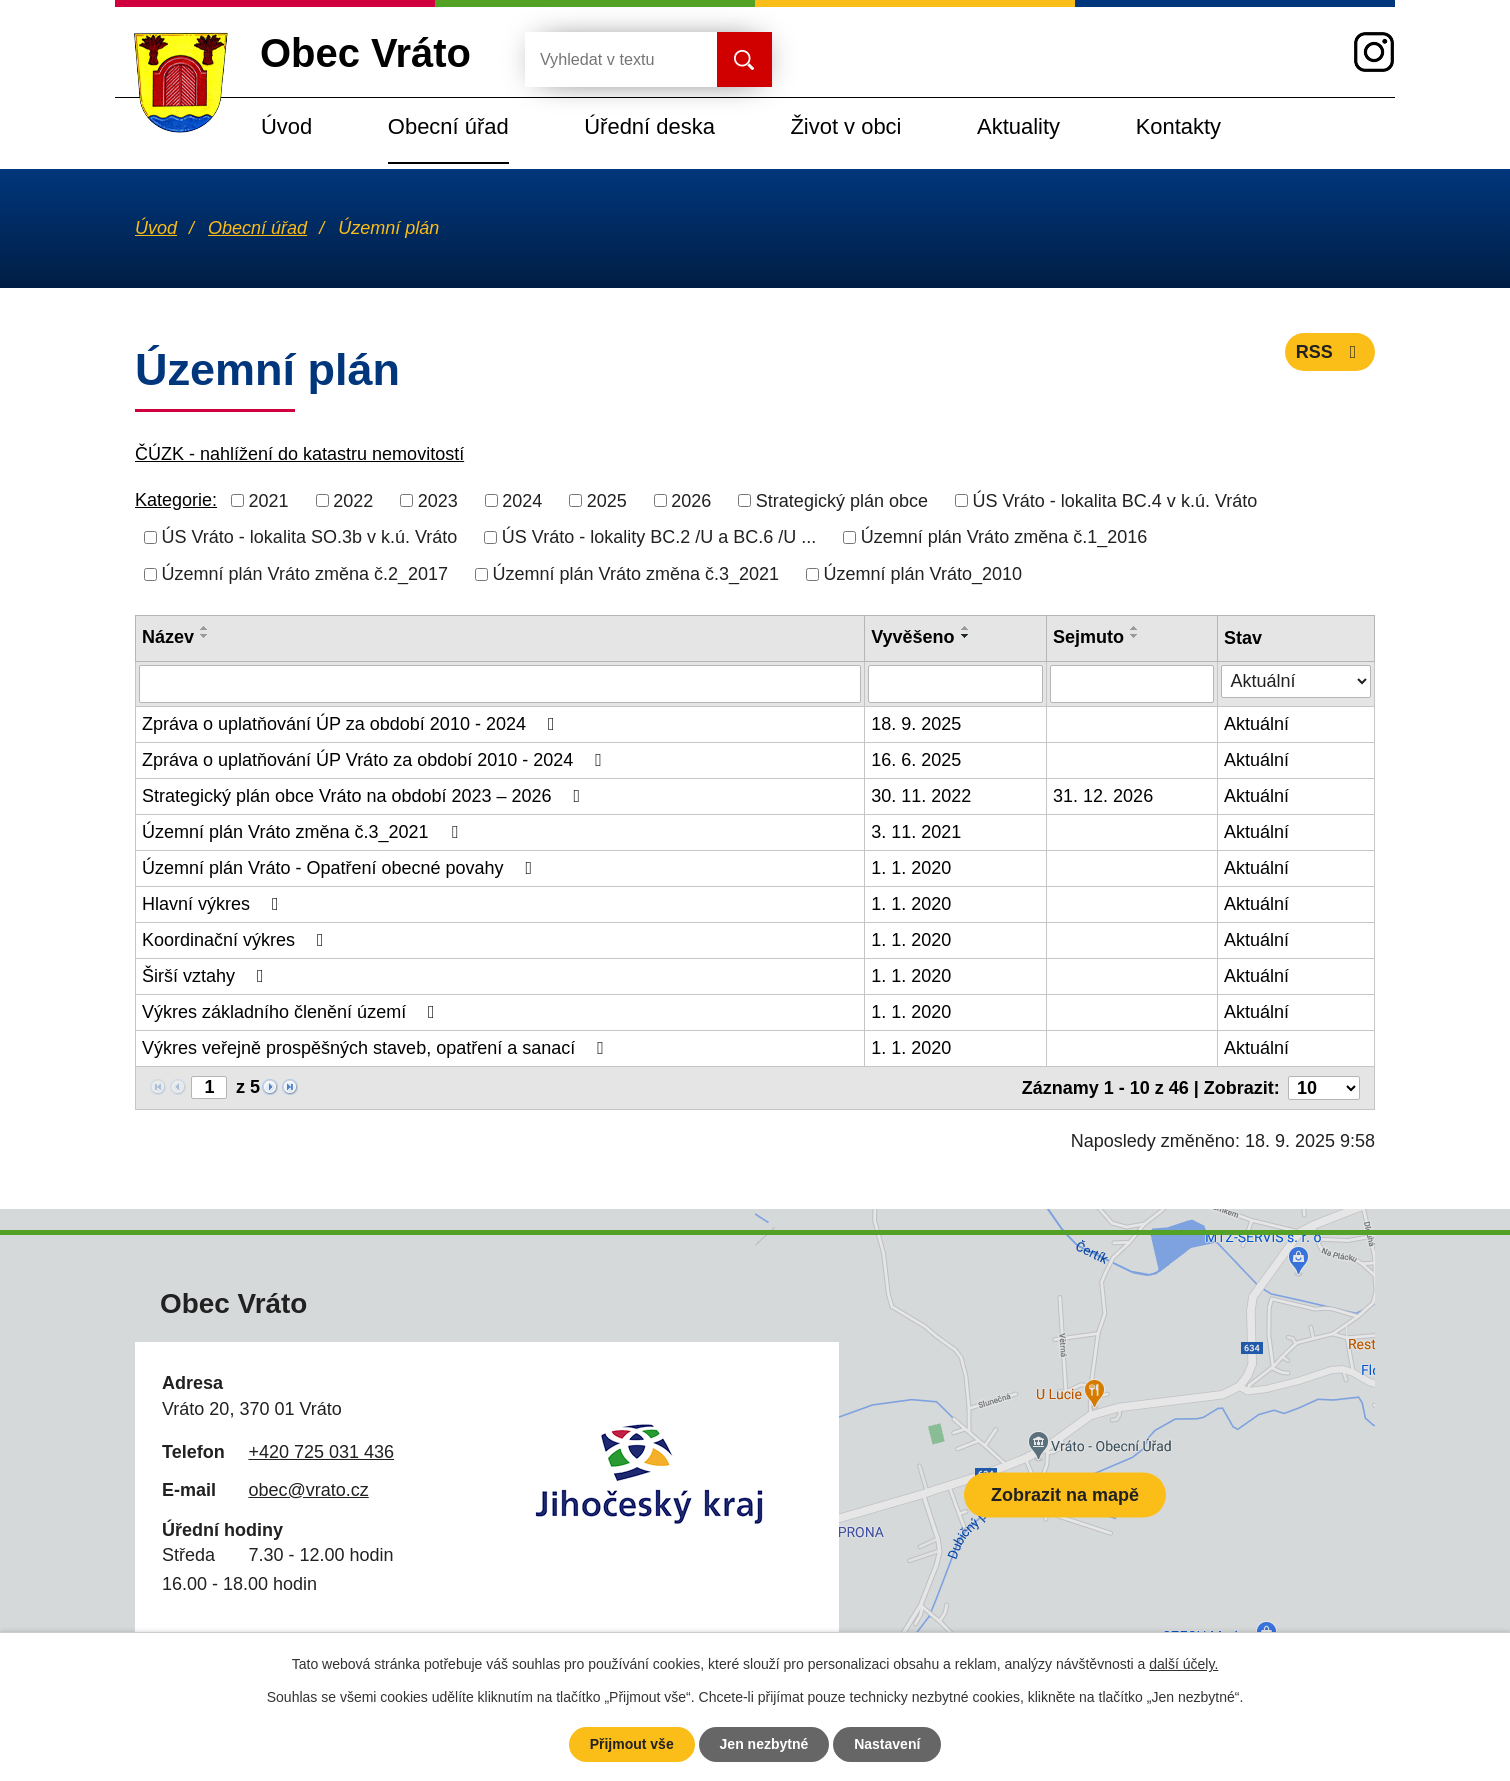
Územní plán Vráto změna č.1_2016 (1004, 537)
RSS (1330, 352)
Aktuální (1256, 724)
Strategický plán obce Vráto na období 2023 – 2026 (365, 796)
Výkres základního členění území (292, 1012)
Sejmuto (1088, 637)
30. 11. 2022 (921, 796)
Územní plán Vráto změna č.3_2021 (636, 574)
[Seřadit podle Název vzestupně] (205, 628)
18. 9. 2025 (916, 724)
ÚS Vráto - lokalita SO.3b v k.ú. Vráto (310, 537)
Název (168, 637)
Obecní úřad (448, 126)
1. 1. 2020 (911, 868)
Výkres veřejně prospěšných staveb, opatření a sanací (377, 1048)
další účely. (1183, 1664)
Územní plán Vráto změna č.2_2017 (305, 574)
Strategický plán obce (842, 500)
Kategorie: (176, 500)
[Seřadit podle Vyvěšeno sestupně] (966, 636)
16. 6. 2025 (916, 760)
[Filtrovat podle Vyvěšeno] (955, 684)
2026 (691, 500)
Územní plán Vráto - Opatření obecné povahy (341, 868)
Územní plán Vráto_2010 (923, 574)
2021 (269, 500)
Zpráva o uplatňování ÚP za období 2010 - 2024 (352, 724)
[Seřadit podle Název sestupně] (205, 636)
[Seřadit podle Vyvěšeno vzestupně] (966, 628)
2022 (353, 500)
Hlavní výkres (214, 904)
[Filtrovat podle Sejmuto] (1132, 684)
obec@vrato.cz (308, 1490)
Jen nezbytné (764, 1744)
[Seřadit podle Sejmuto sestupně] (1135, 636)
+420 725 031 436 (321, 1452)
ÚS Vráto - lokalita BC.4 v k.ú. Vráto (1114, 500)
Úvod (286, 126)
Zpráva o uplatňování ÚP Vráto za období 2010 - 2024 (376, 760)
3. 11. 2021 (916, 832)
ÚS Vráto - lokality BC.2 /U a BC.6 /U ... (659, 537)
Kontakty (1178, 126)
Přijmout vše (632, 1744)
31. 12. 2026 (1103, 796)
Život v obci (845, 126)
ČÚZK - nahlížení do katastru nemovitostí (299, 454)
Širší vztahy (207, 976)
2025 (607, 500)
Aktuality (1018, 126)
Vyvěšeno (912, 637)
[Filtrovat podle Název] (500, 684)
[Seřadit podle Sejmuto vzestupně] (1135, 628)
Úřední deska (649, 126)
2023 (438, 500)
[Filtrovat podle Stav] (1296, 681)
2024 (522, 500)
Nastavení (887, 1744)
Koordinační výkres (237, 940)
